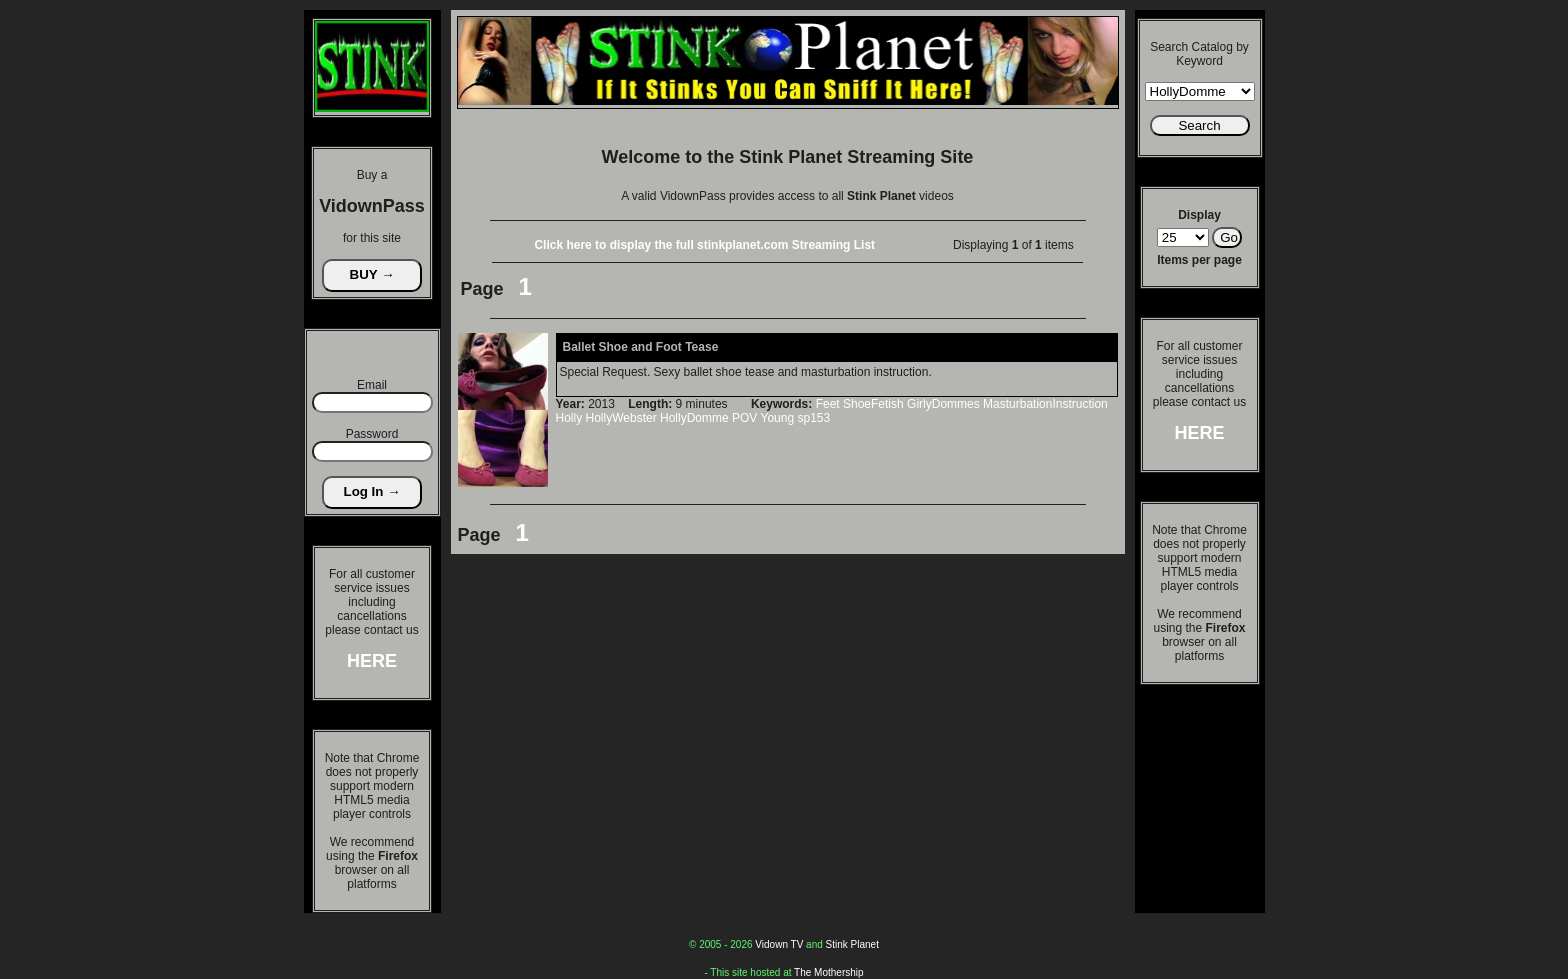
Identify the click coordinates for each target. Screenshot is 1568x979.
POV (744, 418)
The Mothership (828, 972)
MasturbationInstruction (1045, 404)
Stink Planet (852, 944)
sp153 (813, 418)
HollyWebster (621, 418)
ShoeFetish (873, 404)
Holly (569, 418)
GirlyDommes (943, 404)
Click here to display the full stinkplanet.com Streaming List (704, 245)
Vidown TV (779, 944)
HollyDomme (694, 418)
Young (778, 418)
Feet (828, 404)
